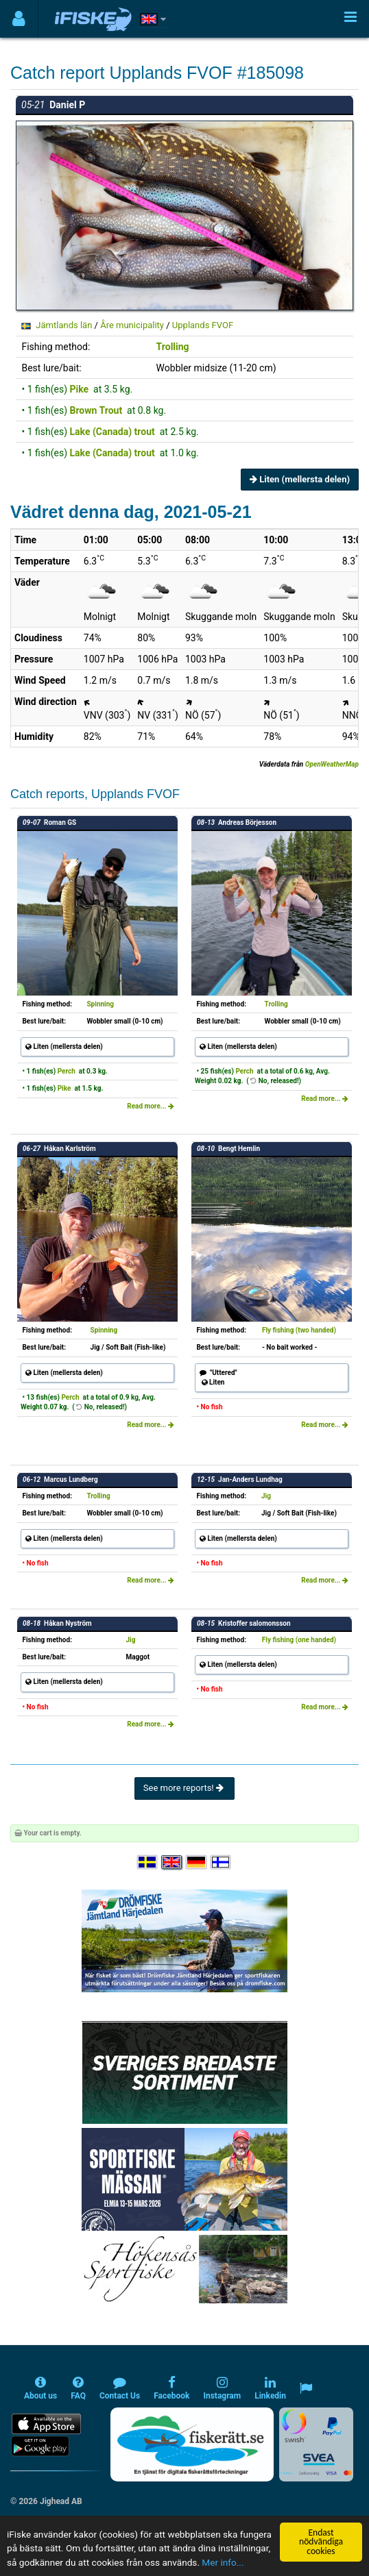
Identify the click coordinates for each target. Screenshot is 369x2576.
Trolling (172, 346)
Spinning (100, 1004)
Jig (266, 1496)
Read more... (150, 1106)
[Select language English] (172, 1862)
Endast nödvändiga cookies (321, 2542)
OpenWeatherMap (332, 764)
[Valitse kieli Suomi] (221, 1862)
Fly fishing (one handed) (299, 1640)
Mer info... (222, 2562)
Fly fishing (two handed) (299, 1330)
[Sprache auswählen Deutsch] (196, 1862)
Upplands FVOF (202, 325)
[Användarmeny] (19, 19)
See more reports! (184, 1788)
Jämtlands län (64, 325)
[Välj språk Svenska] (148, 1862)
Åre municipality (132, 325)
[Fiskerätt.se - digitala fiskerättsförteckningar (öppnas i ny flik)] (192, 2444)
